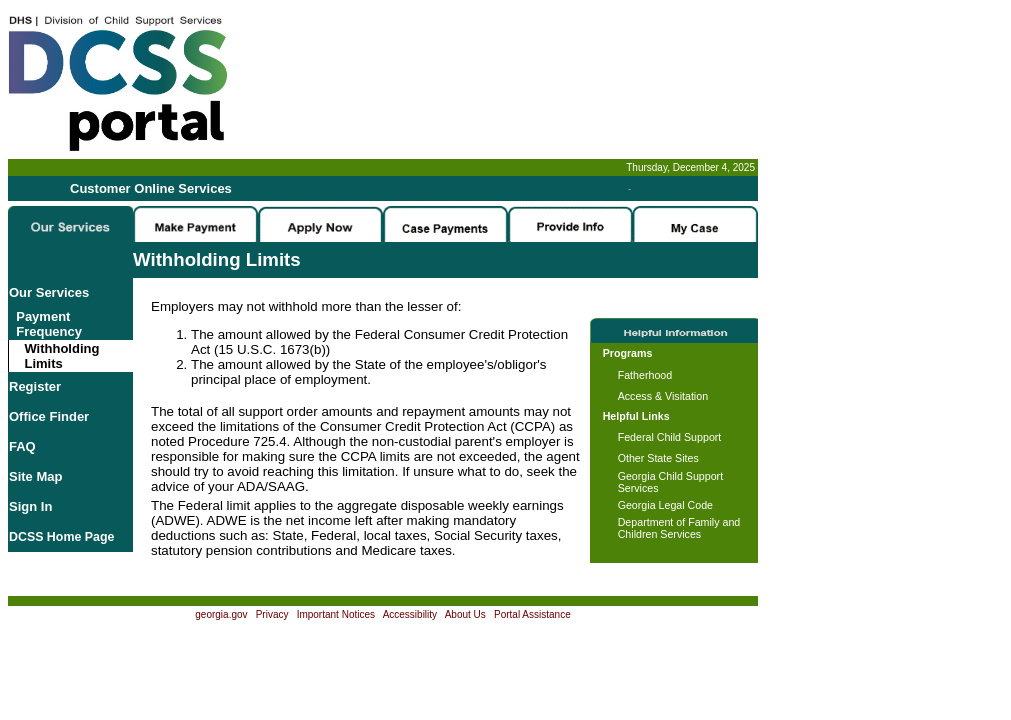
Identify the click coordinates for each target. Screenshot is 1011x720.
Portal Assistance (532, 614)
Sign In (30, 506)
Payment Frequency (45, 324)
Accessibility (410, 614)
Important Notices (336, 614)
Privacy (272, 614)
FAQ (22, 446)
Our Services (49, 292)
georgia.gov (221, 614)
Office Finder (49, 416)
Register (35, 386)
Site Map (35, 476)
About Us (465, 614)
